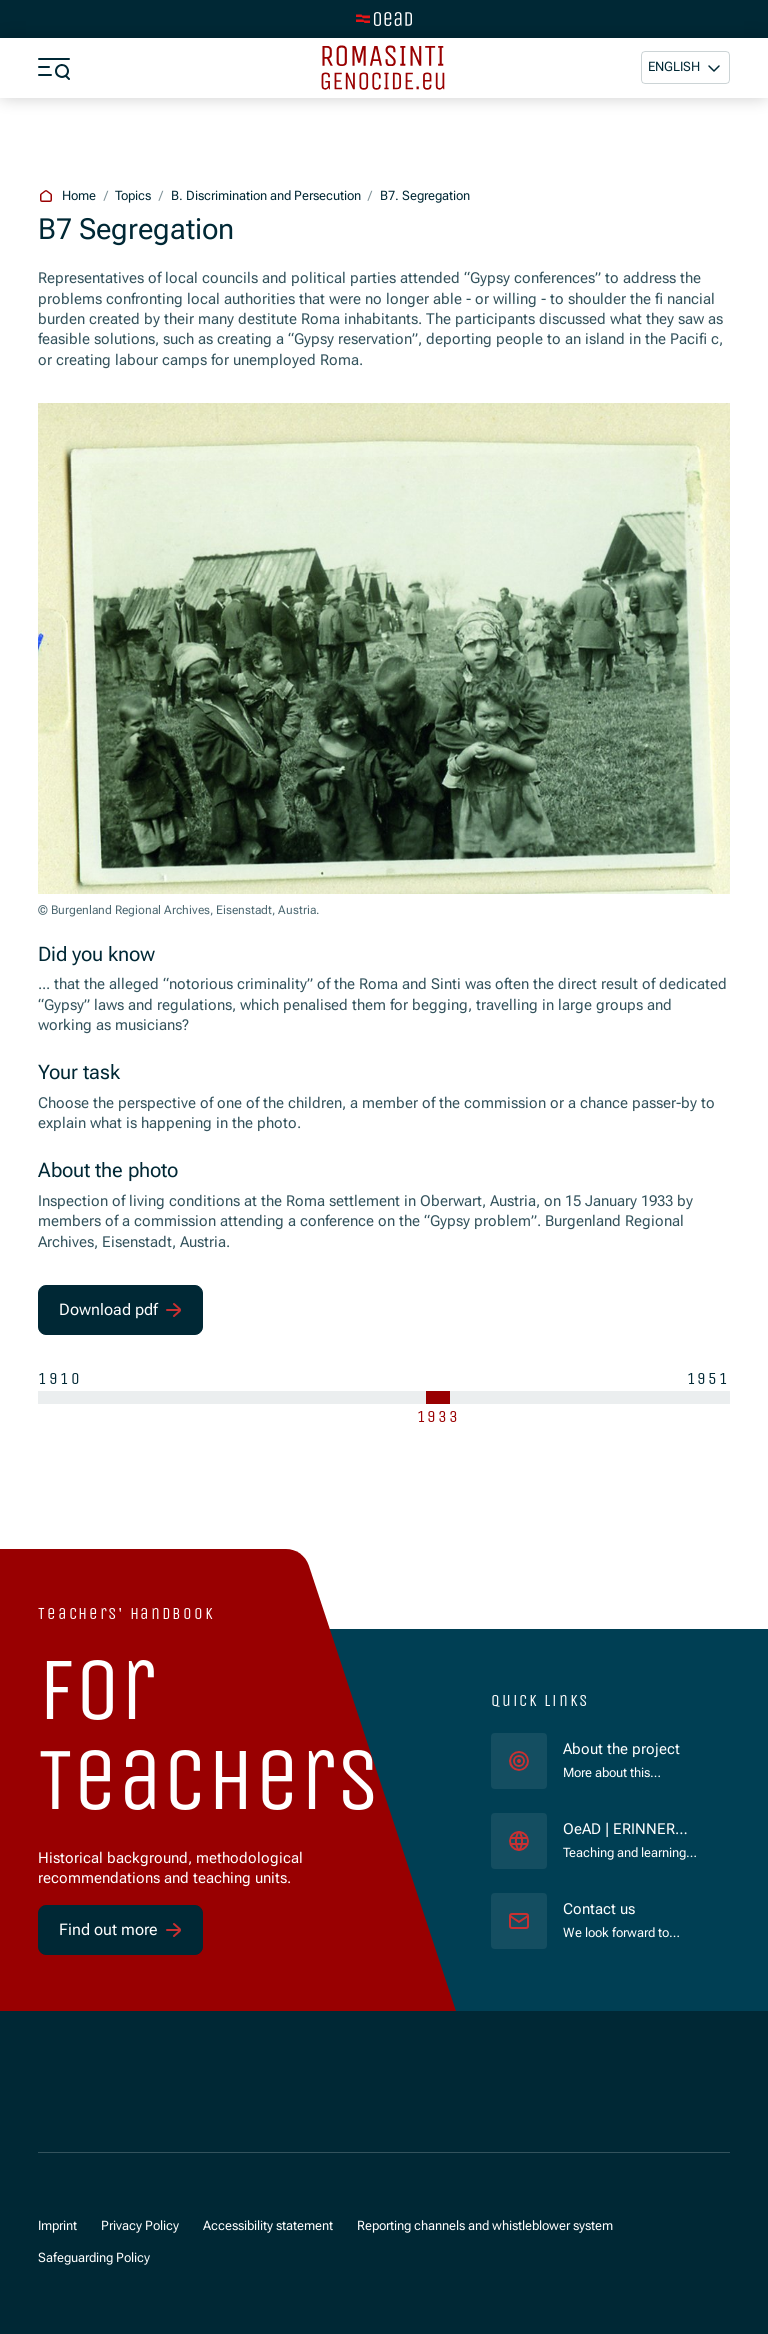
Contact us (599, 1909)
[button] (685, 67)
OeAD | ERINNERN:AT (630, 1830)
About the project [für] (621, 1749)
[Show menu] (54, 68)
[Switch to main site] (384, 19)
